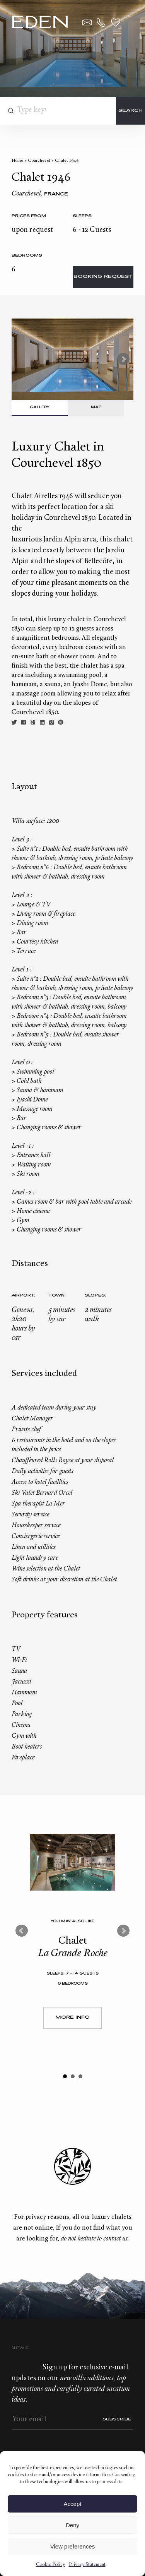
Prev (21, 1931)
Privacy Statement (87, 2564)
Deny (72, 2525)
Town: (57, 1295)
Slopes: (95, 1295)
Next (123, 359)
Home (17, 161)
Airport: (23, 1295)
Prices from (29, 216)
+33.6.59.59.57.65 (101, 22)
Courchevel (39, 161)
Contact (87, 22)
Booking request (103, 276)
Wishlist (115, 22)
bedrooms (27, 255)
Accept (73, 2504)
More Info (72, 2017)
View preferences (72, 2546)
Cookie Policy (50, 2564)
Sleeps (82, 216)
